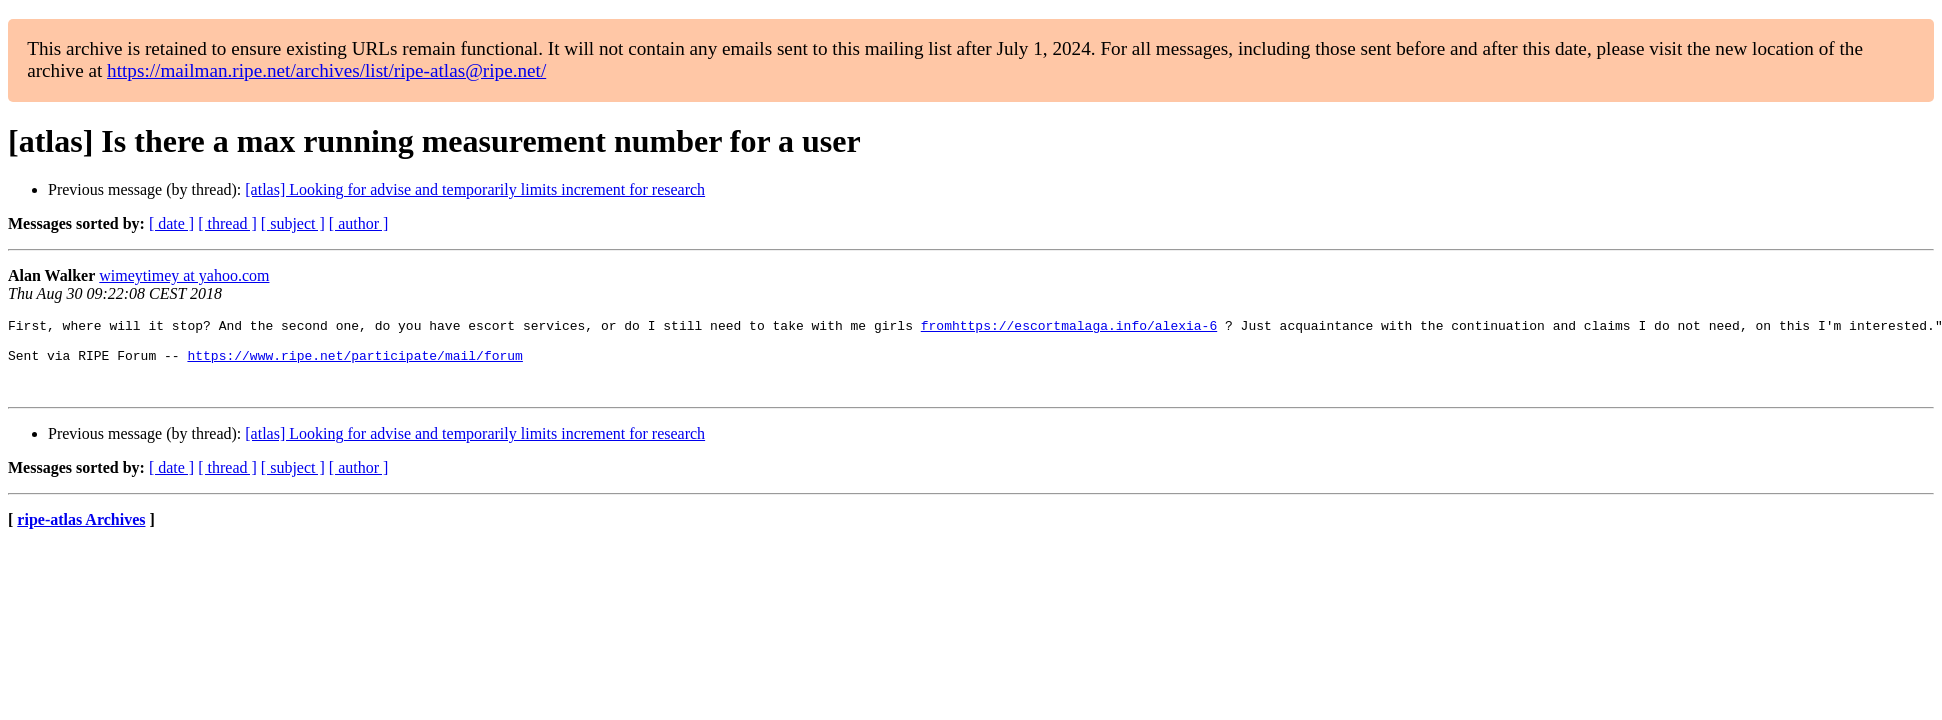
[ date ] (171, 223)
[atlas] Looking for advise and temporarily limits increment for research (475, 189)
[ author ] (359, 223)
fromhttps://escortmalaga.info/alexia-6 (1069, 328)
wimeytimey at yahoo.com (184, 275)
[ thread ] (227, 223)
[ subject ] (293, 223)
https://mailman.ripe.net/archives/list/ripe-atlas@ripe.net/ (326, 70)
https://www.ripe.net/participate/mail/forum (354, 364)
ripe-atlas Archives (81, 534)
